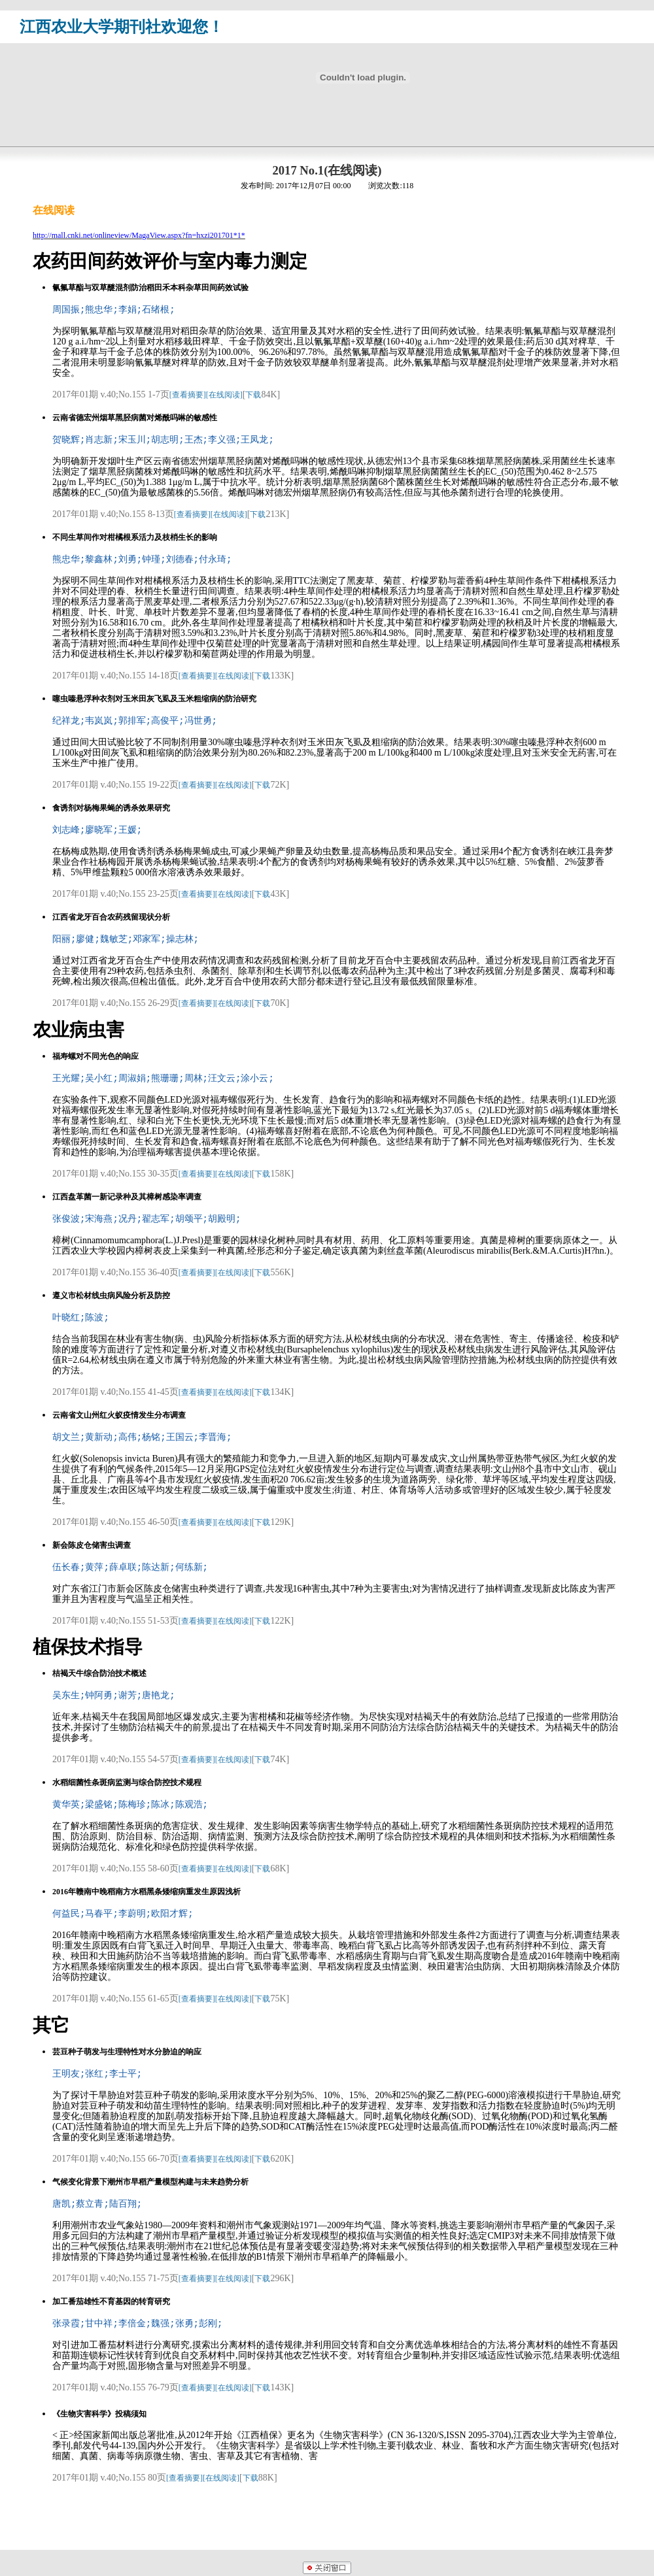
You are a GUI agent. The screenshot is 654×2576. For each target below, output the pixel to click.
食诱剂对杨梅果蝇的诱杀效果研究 (111, 807)
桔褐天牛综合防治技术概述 (99, 1673)
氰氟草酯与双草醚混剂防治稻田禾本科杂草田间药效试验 (150, 287)
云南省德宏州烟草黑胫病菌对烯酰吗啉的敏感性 (134, 417)
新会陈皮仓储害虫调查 (91, 1545)
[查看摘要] (187, 394)
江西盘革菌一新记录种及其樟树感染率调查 (126, 1196)
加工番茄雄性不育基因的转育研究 (111, 2301)
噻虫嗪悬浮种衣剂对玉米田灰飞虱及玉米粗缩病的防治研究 (154, 698)
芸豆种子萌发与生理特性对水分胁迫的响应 (126, 2051)
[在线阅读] (224, 394)
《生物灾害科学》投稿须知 (99, 2413)
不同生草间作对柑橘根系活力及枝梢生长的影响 (134, 537)
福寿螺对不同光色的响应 (95, 1056)
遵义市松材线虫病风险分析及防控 (111, 1295)
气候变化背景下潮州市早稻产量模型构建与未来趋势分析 (150, 2181)
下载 (253, 394)
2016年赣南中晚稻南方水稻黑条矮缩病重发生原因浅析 (146, 1891)
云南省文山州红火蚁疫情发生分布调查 (119, 1415)
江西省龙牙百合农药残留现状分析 (111, 917)
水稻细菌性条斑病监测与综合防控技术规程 (126, 1782)
